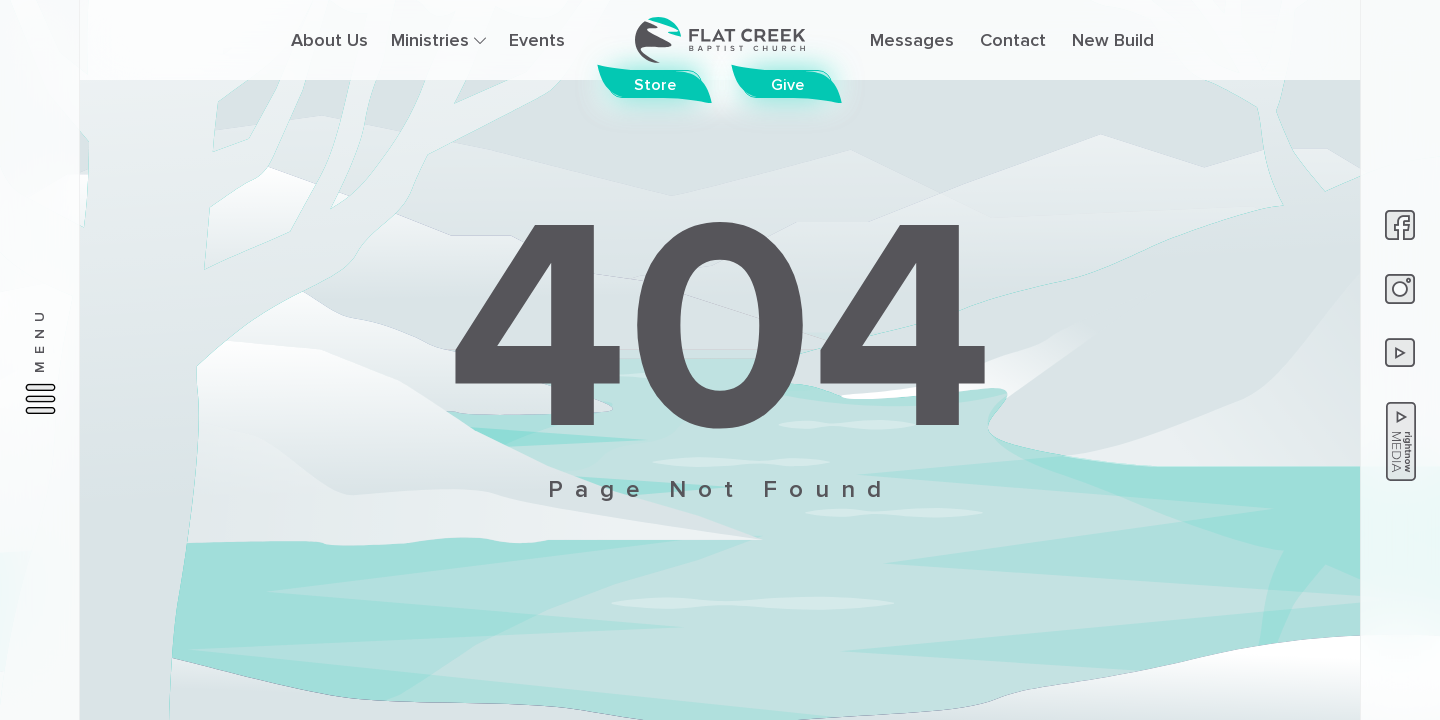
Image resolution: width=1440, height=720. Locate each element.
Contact (1013, 40)
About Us (329, 40)
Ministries (438, 40)
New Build (1113, 40)
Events (537, 40)
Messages (912, 40)
